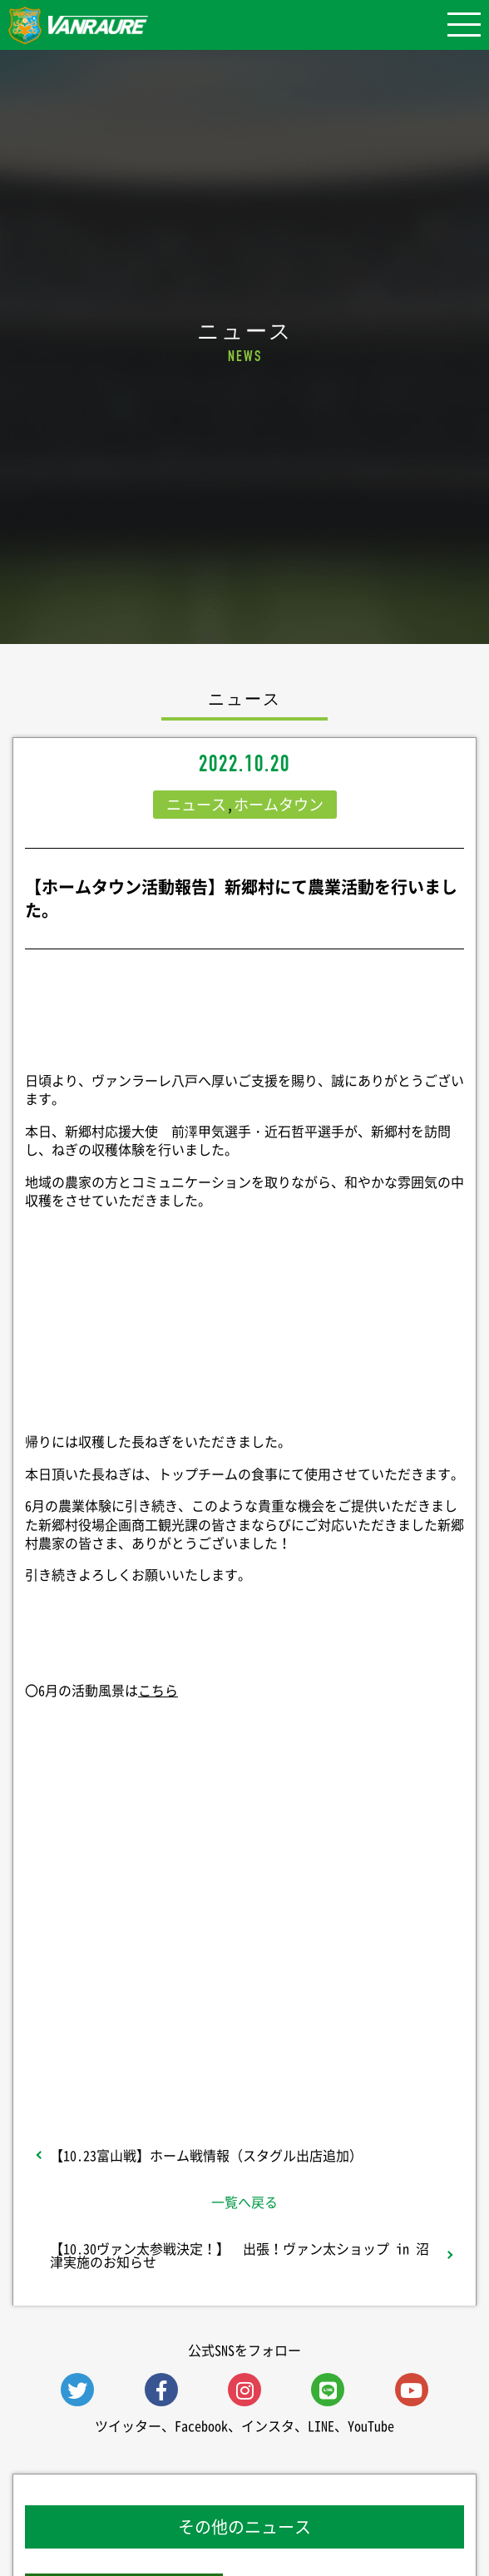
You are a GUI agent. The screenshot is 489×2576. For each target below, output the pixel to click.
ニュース (196, 804)
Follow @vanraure (244, 1984)
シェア (244, 1851)
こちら (158, 1690)
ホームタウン (279, 804)
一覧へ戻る (244, 2202)
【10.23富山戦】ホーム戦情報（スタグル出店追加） (206, 2155)
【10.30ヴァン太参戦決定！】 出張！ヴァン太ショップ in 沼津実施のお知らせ (239, 2254)
